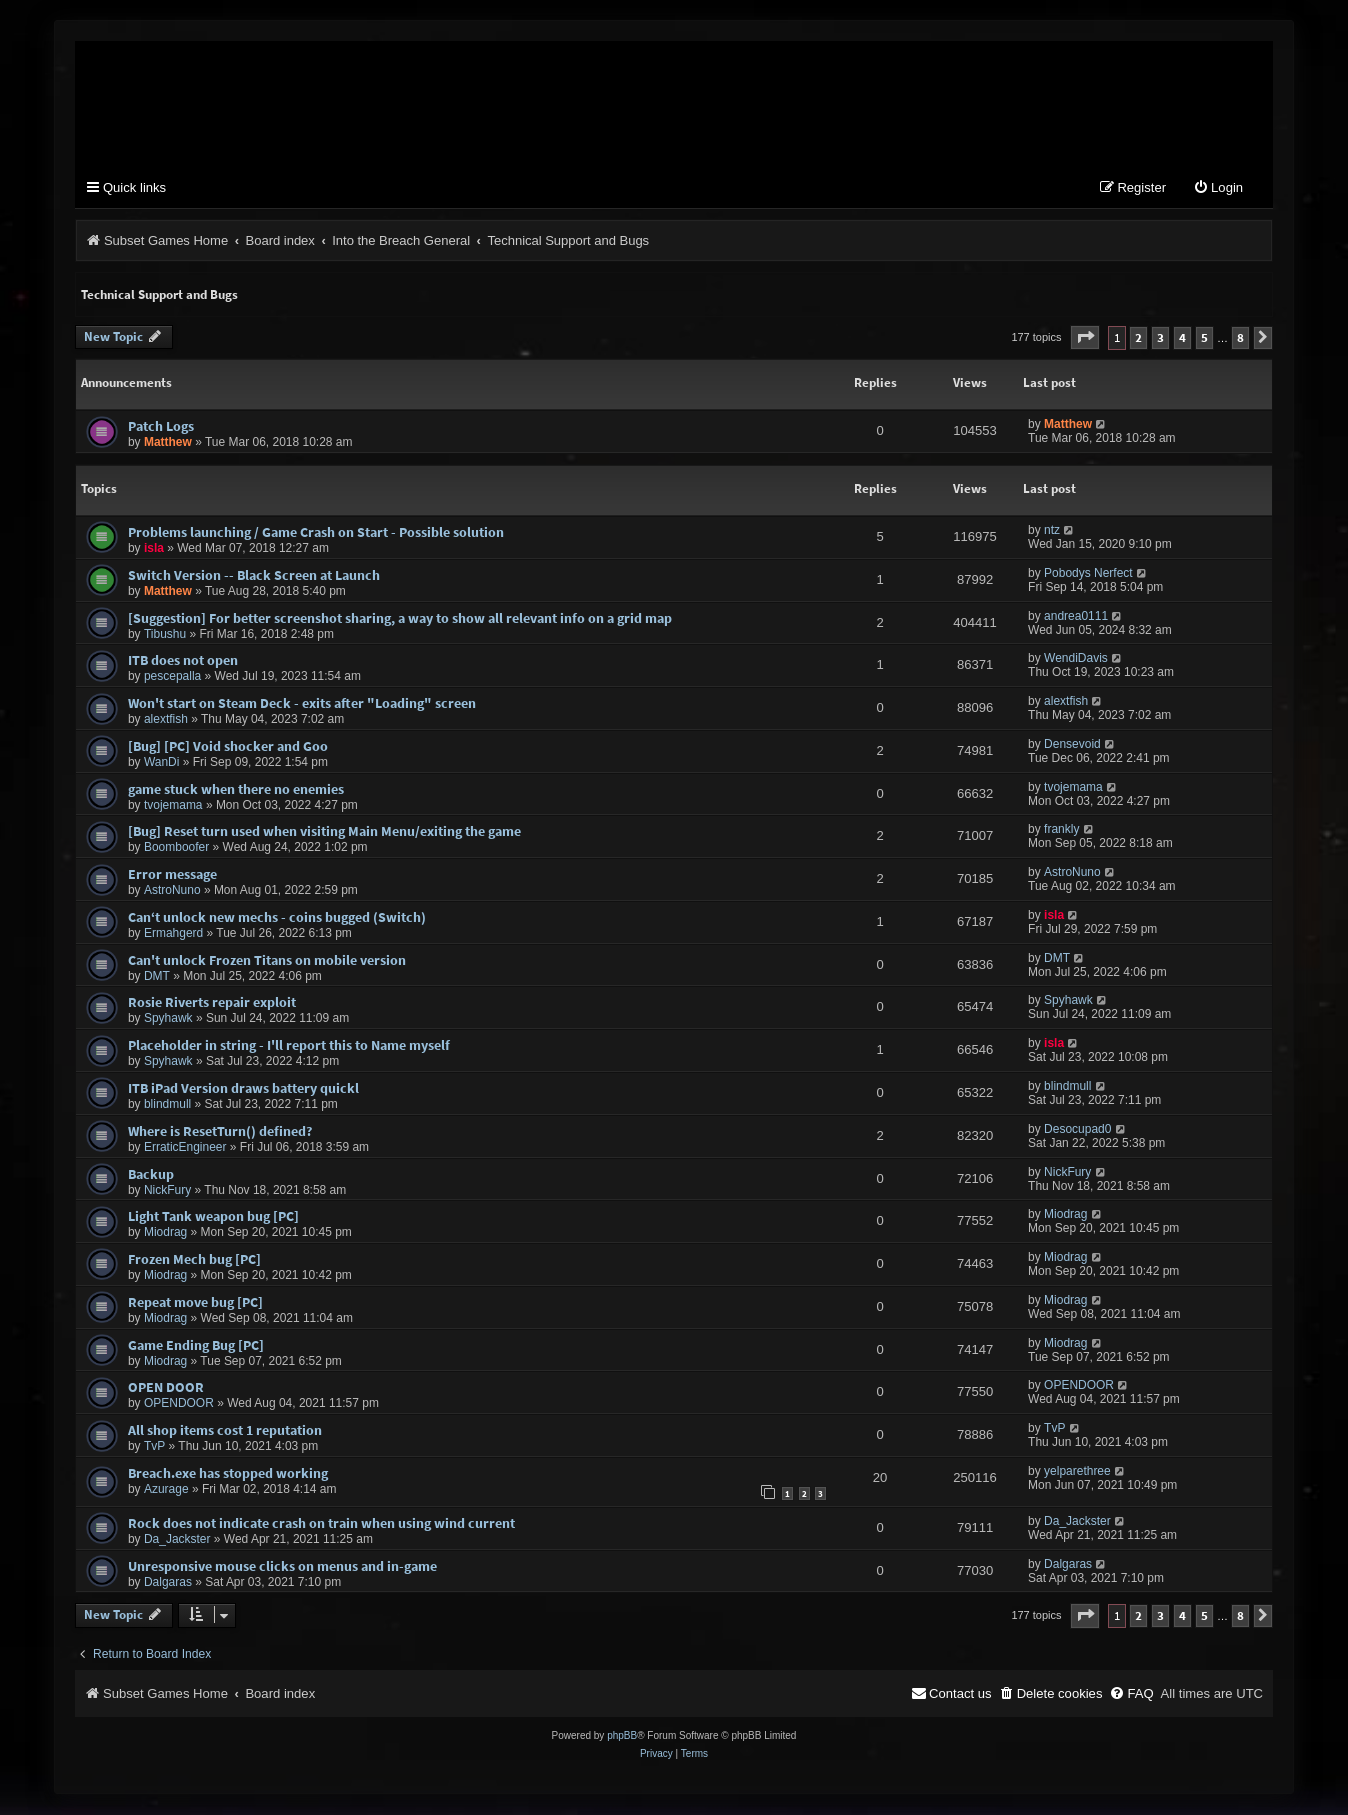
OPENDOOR (179, 1404)
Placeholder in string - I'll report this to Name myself (289, 1046)
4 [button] (1182, 338)
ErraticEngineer (185, 1148)
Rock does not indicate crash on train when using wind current (321, 1524)
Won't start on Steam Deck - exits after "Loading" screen (302, 704)
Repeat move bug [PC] (195, 1303)
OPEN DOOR (166, 1388)
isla (154, 549)
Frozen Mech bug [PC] (194, 1260)
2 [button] (1138, 338)
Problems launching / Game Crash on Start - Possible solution (316, 533)
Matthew (168, 443)
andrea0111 (1076, 617)
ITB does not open (183, 661)
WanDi (162, 763)
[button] (1085, 338)
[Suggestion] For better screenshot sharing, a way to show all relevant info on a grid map (400, 619)
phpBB (622, 1736)
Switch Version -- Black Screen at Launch (254, 576)
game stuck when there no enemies (236, 790)
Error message (172, 875)
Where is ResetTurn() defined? (220, 1132)
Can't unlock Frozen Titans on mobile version (267, 961)
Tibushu (165, 635)
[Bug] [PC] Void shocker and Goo (228, 747)
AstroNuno (172, 891)
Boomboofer (176, 848)
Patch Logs (161, 427)
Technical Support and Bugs (159, 295)
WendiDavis (1076, 659)
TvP (154, 1447)
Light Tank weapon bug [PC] (213, 1217)
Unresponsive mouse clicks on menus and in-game (282, 1567)
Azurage (166, 1490)
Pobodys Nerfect (1088, 574)
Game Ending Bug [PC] (196, 1346)
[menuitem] (1218, 189)
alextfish (166, 720)
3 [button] (1160, 338)
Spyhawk (168, 1019)
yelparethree (1077, 1472)
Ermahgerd (173, 934)
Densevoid (1072, 745)
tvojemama (173, 806)
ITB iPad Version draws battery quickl (243, 1089)
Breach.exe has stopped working (228, 1474)
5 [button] (1204, 338)
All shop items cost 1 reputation (225, 1431)
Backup (151, 1175)
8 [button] (1240, 338)
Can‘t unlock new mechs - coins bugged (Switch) (277, 918)
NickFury (167, 1191)
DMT (157, 977)
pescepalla (172, 677)
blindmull (167, 1105)
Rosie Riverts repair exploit (212, 1003)
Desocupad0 (1077, 1130)
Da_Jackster (177, 1540)
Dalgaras (168, 1583)
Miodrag (165, 1233)
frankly (1061, 830)
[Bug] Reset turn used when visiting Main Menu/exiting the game (324, 832)
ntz (1052, 531)
